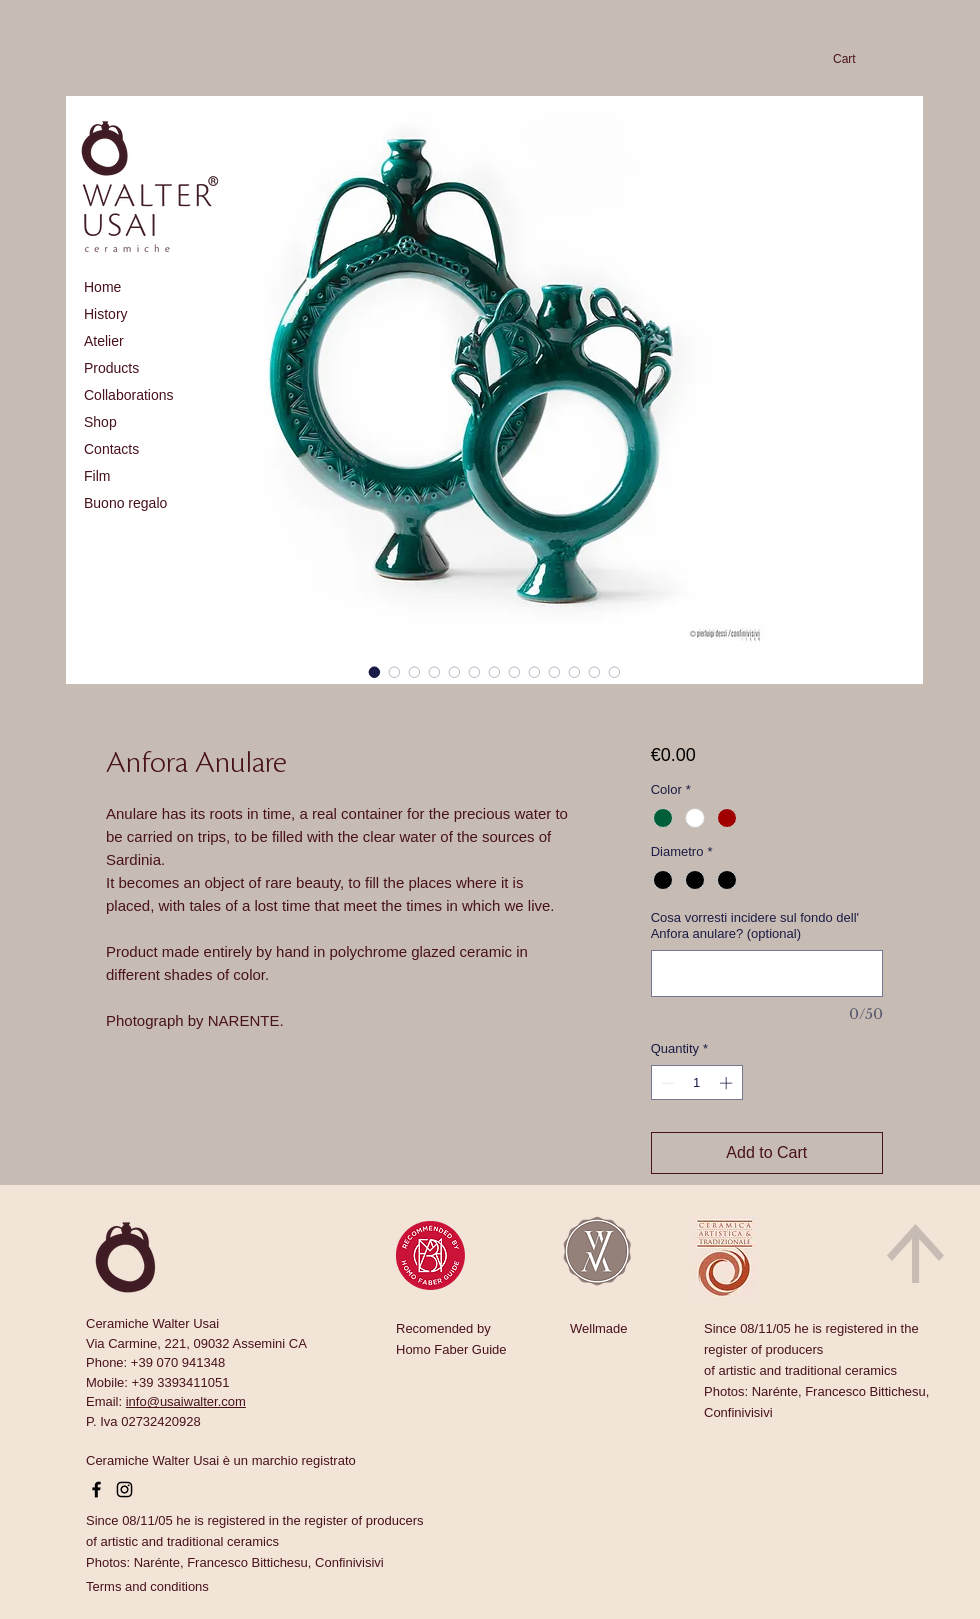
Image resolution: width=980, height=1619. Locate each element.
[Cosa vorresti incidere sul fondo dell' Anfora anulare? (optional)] (767, 973)
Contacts (111, 449)
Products (111, 368)
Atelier (104, 341)
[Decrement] (666, 1083)
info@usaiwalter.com (186, 1401)
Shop (100, 422)
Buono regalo (125, 503)
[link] (855, 59)
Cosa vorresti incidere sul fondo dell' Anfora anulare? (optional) (755, 925)
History (106, 314)
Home (102, 287)
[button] (147, 1586)
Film (97, 476)
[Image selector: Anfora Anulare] (375, 672)
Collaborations (129, 395)
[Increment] (728, 1083)
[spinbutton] (696, 1083)
